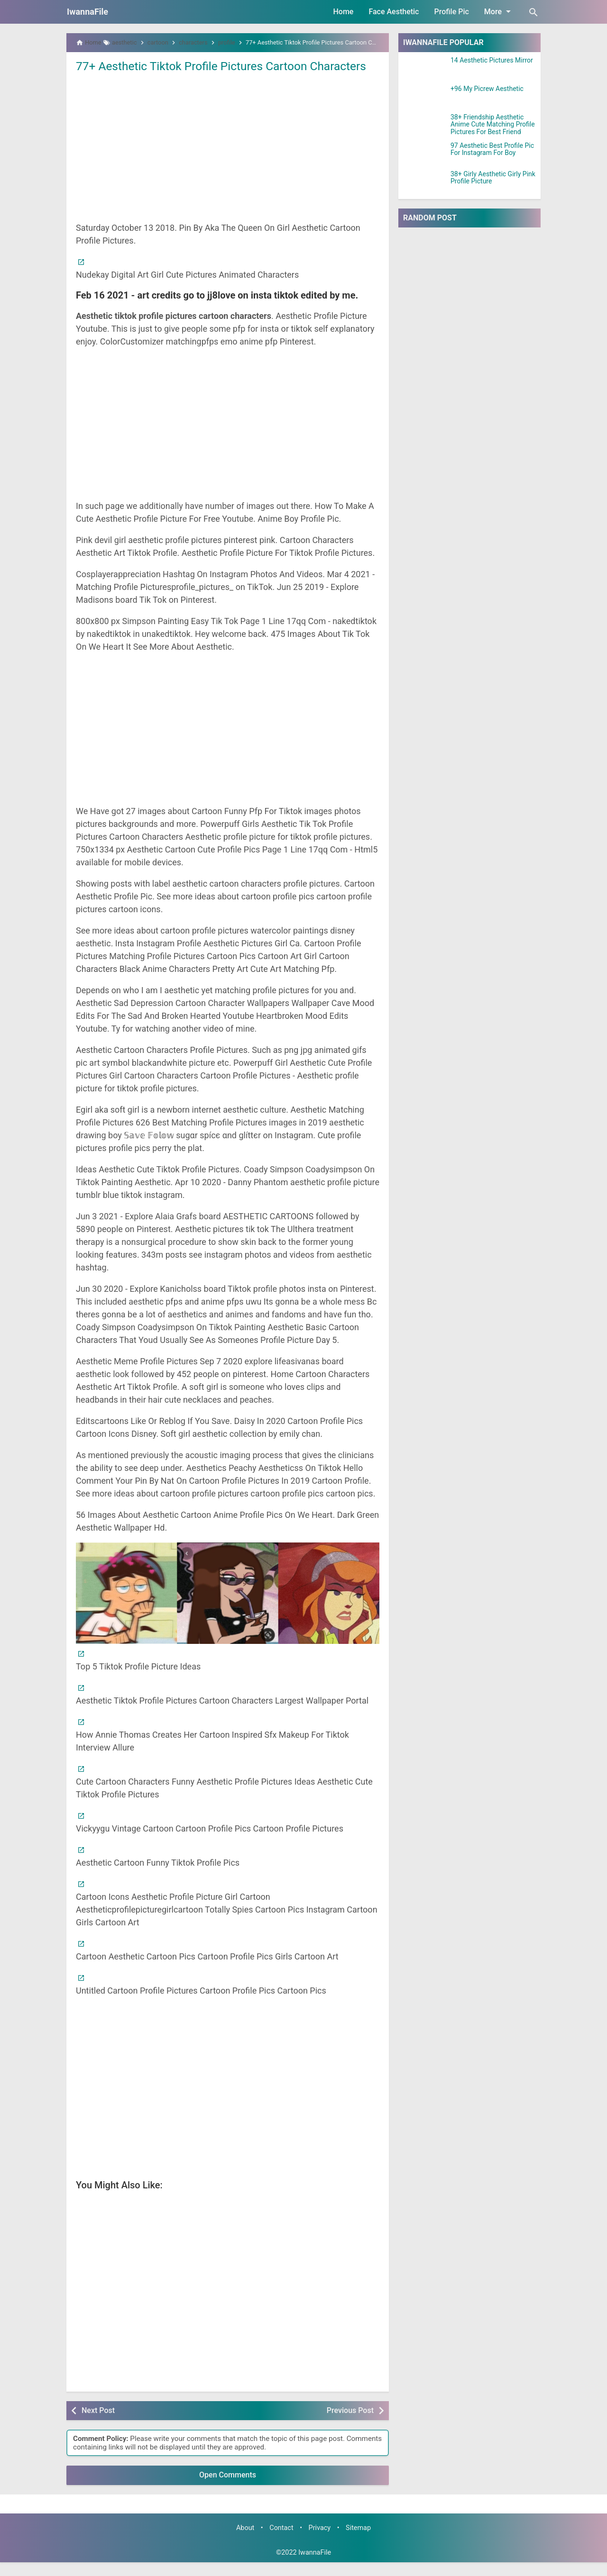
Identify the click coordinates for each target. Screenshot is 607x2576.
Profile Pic (451, 11)
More (499, 11)
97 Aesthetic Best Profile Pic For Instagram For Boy (492, 149)
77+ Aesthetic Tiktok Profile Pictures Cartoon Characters (199, 73)
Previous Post (350, 2423)
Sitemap (358, 2541)
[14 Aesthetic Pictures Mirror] (424, 69)
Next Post (98, 2423)
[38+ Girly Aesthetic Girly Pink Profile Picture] (424, 182)
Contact (281, 2541)
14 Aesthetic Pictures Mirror (492, 60)
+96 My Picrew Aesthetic (487, 88)
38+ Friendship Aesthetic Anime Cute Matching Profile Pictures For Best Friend (493, 125)
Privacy (320, 2541)
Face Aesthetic (393, 11)
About (245, 2541)
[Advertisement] (227, 159)
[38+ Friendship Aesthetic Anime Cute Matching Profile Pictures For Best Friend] (424, 125)
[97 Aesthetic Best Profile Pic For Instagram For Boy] (424, 154)
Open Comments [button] (227, 2488)
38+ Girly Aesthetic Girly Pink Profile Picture (493, 178)
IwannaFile (87, 12)
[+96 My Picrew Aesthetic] (424, 97)
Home (343, 11)
